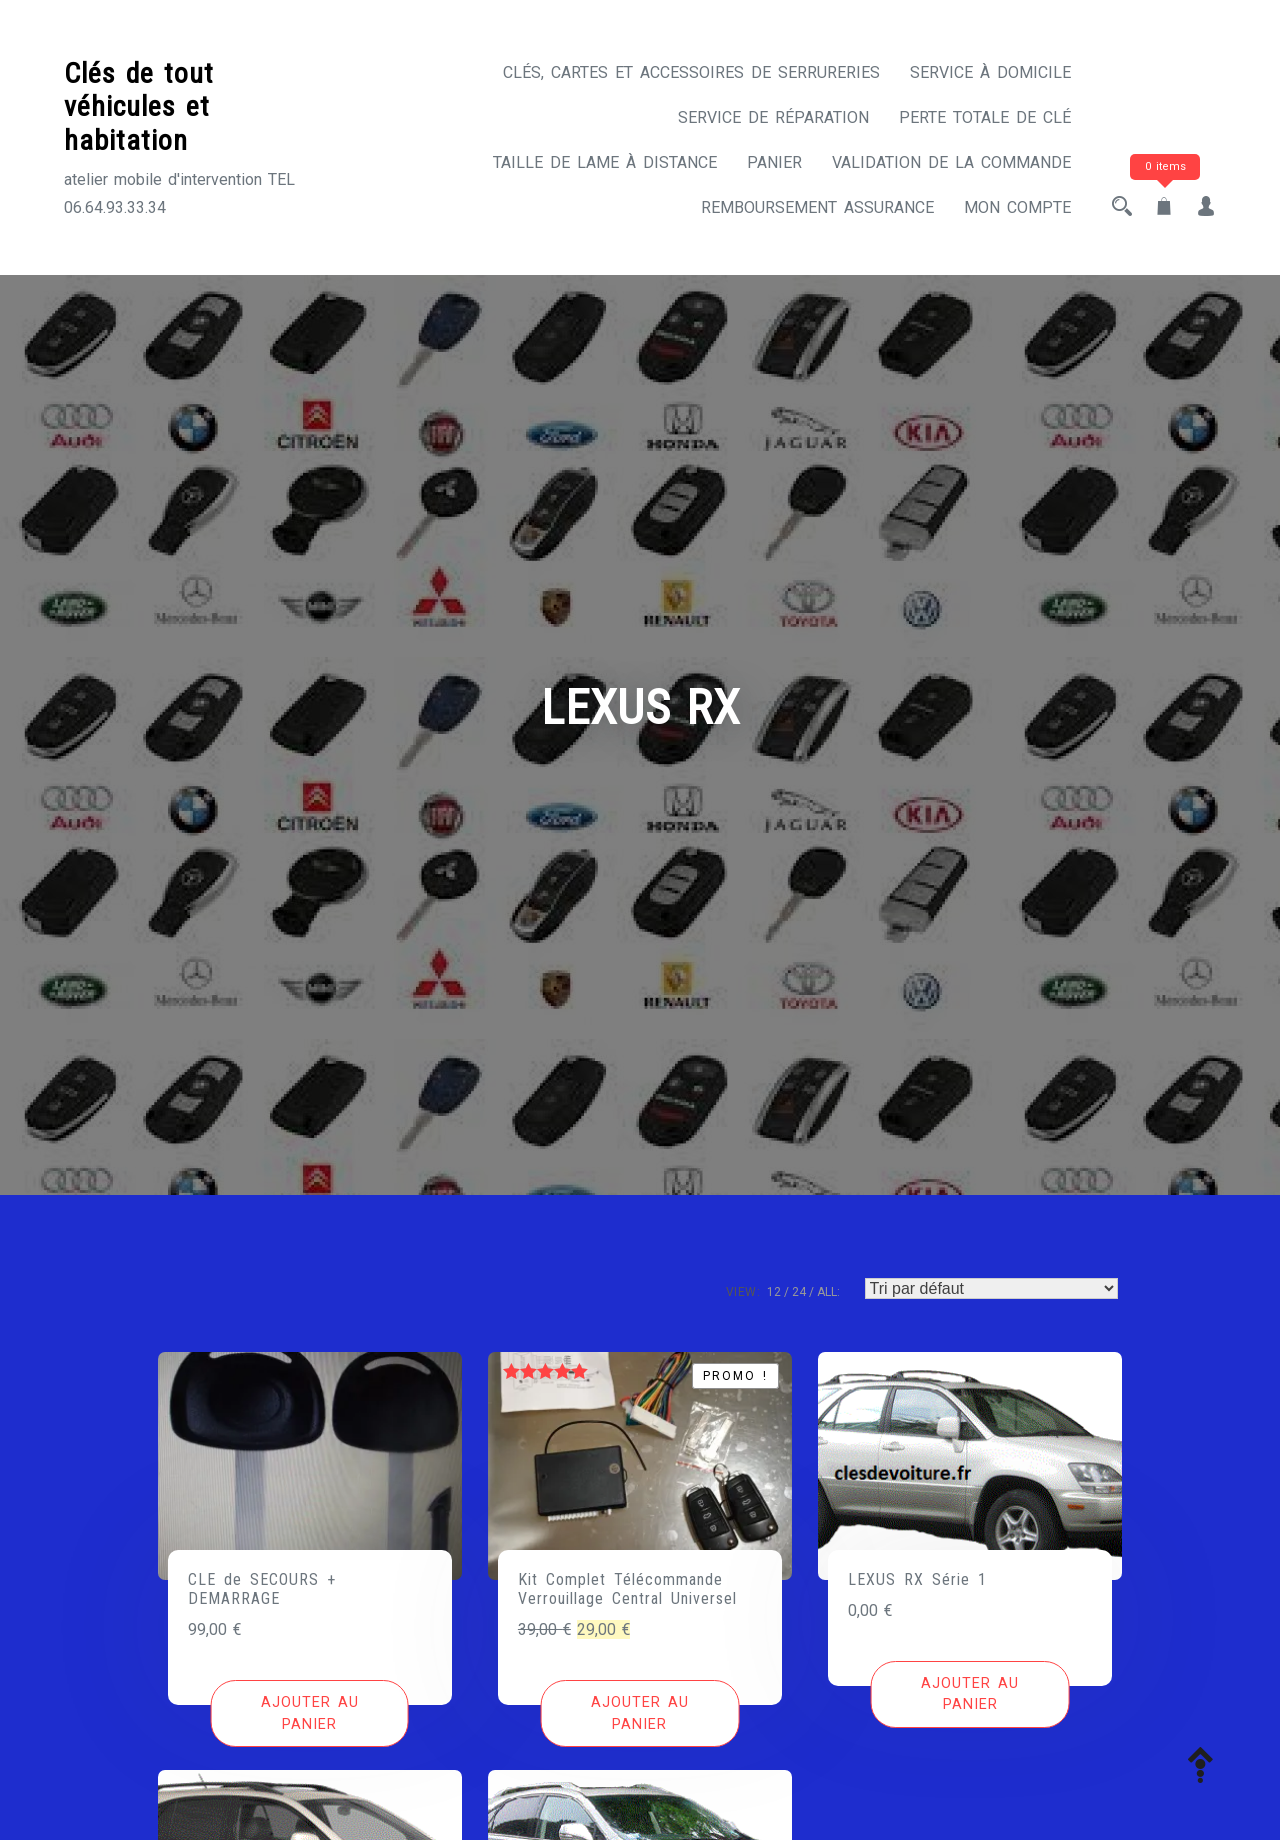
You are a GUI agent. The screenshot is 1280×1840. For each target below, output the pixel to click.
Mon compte (1017, 207)
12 (774, 1292)
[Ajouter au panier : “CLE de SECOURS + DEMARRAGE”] (309, 1713)
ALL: (828, 1292)
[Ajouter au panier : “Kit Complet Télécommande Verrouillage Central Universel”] (639, 1713)
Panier (774, 162)
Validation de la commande (951, 162)
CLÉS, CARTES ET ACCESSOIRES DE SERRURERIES (691, 72)
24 (799, 1292)
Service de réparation (773, 117)
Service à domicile (990, 72)
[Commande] (991, 1288)
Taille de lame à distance (605, 162)
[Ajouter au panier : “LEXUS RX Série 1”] (970, 1694)
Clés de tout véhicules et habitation (139, 107)
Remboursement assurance (817, 207)
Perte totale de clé (985, 117)
